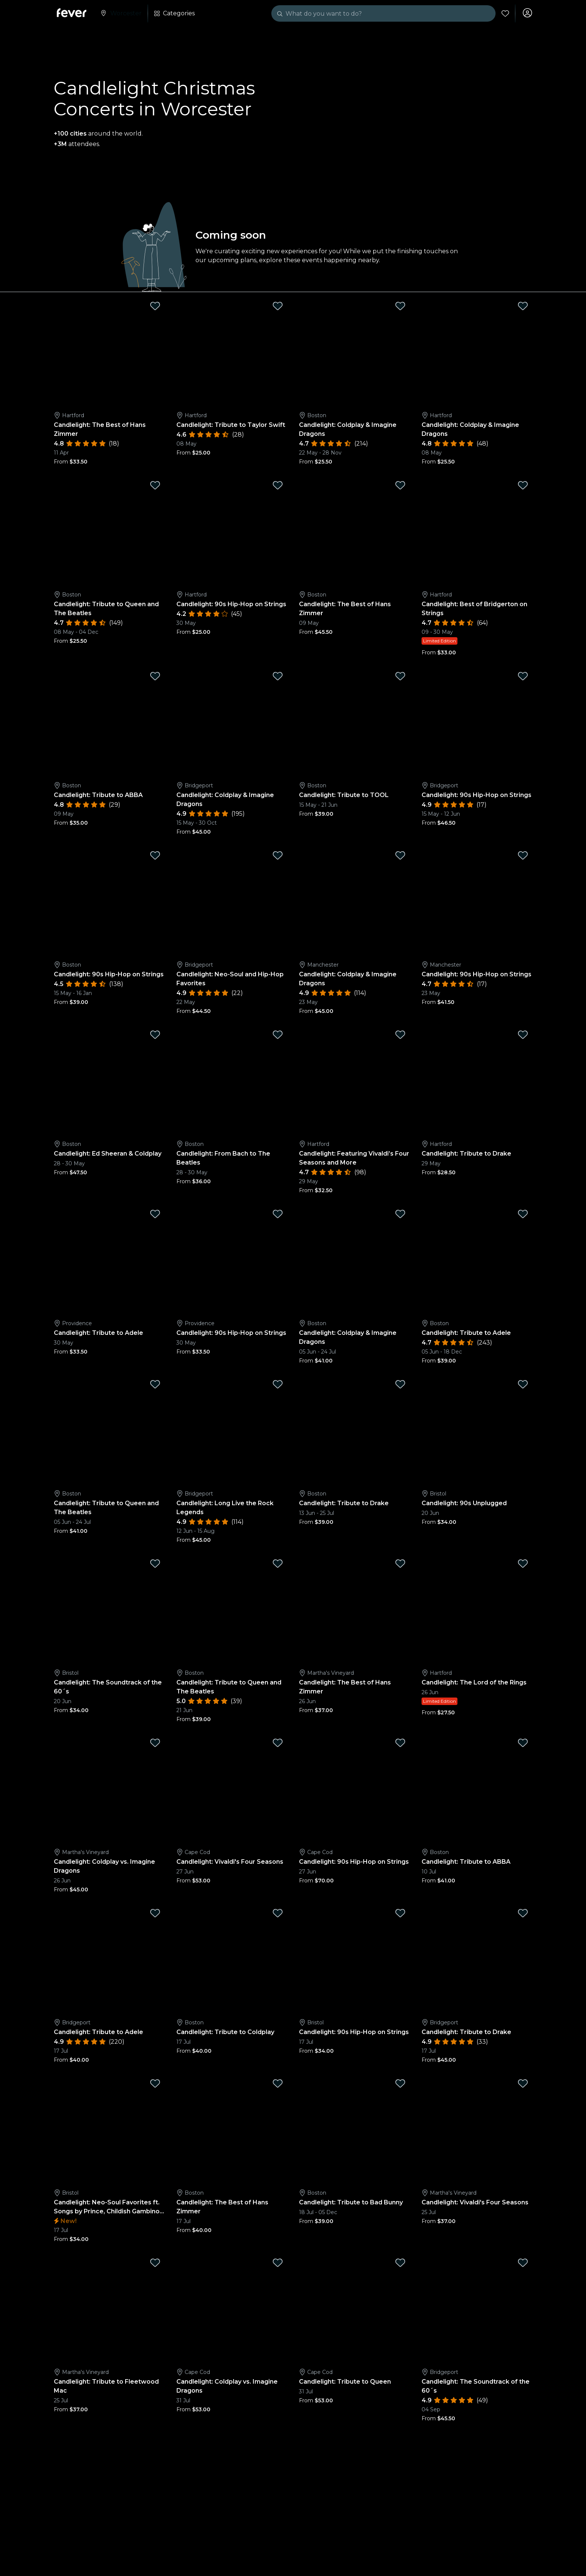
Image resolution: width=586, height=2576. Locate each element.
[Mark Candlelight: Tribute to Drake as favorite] (523, 1036)
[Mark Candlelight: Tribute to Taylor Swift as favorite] (278, 308)
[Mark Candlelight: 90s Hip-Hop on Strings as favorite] (278, 487)
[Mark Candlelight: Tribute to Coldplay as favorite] (278, 1915)
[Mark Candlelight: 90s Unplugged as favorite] (523, 1386)
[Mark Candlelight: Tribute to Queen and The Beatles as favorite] (155, 487)
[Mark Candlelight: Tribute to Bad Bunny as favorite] (400, 2085)
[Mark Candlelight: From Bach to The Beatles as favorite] (278, 1036)
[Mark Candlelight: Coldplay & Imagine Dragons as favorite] (400, 308)
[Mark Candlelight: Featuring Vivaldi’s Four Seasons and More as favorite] (400, 1036)
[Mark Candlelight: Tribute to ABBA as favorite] (155, 678)
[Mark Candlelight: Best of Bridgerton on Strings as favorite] (523, 487)
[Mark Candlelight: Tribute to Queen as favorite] (400, 2264)
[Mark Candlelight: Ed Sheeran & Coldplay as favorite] (155, 1036)
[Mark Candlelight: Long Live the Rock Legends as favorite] (278, 1386)
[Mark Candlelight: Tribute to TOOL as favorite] (400, 678)
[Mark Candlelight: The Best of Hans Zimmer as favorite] (155, 308)
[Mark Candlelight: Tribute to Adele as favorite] (155, 1216)
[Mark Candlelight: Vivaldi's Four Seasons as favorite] (278, 1744)
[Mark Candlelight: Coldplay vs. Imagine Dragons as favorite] (155, 1744)
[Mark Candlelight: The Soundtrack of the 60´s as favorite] (155, 1565)
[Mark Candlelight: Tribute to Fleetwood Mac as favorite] (155, 2264)
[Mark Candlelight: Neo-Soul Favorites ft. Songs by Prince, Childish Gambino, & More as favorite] (155, 2085)
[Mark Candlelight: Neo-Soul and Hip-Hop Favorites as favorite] (278, 857)
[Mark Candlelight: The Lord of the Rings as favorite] (523, 1565)
